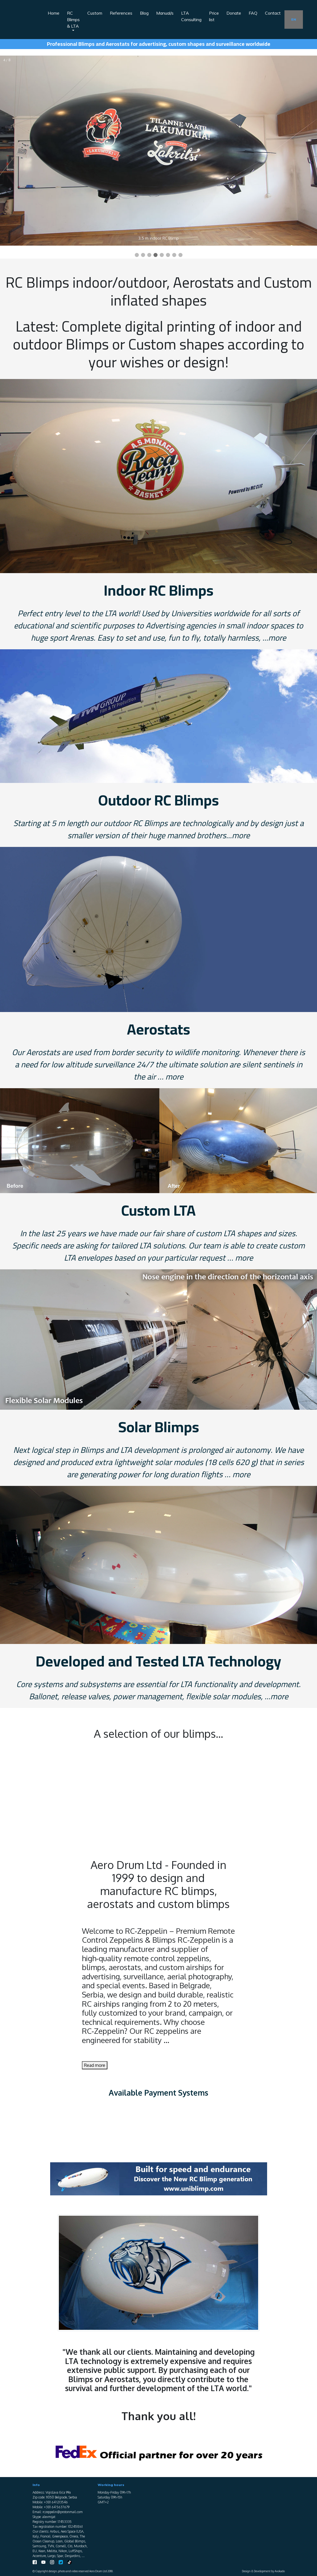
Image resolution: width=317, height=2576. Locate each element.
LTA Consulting (191, 16)
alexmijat (48, 2517)
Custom (94, 13)
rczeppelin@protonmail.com (63, 2512)
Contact (273, 13)
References (121, 13)
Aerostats (158, 1029)
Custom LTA (158, 1210)
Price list (214, 16)
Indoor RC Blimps (158, 590)
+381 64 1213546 (56, 2502)
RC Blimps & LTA (74, 19)
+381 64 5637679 (56, 2507)
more (277, 637)
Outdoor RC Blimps (158, 800)
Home (53, 13)
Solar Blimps (158, 1427)
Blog (144, 13)
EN (293, 19)
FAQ (253, 13)
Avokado (280, 2571)
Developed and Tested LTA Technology (158, 1661)
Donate (233, 13)
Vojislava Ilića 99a (58, 2492)
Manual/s (165, 13)
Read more (94, 2065)
